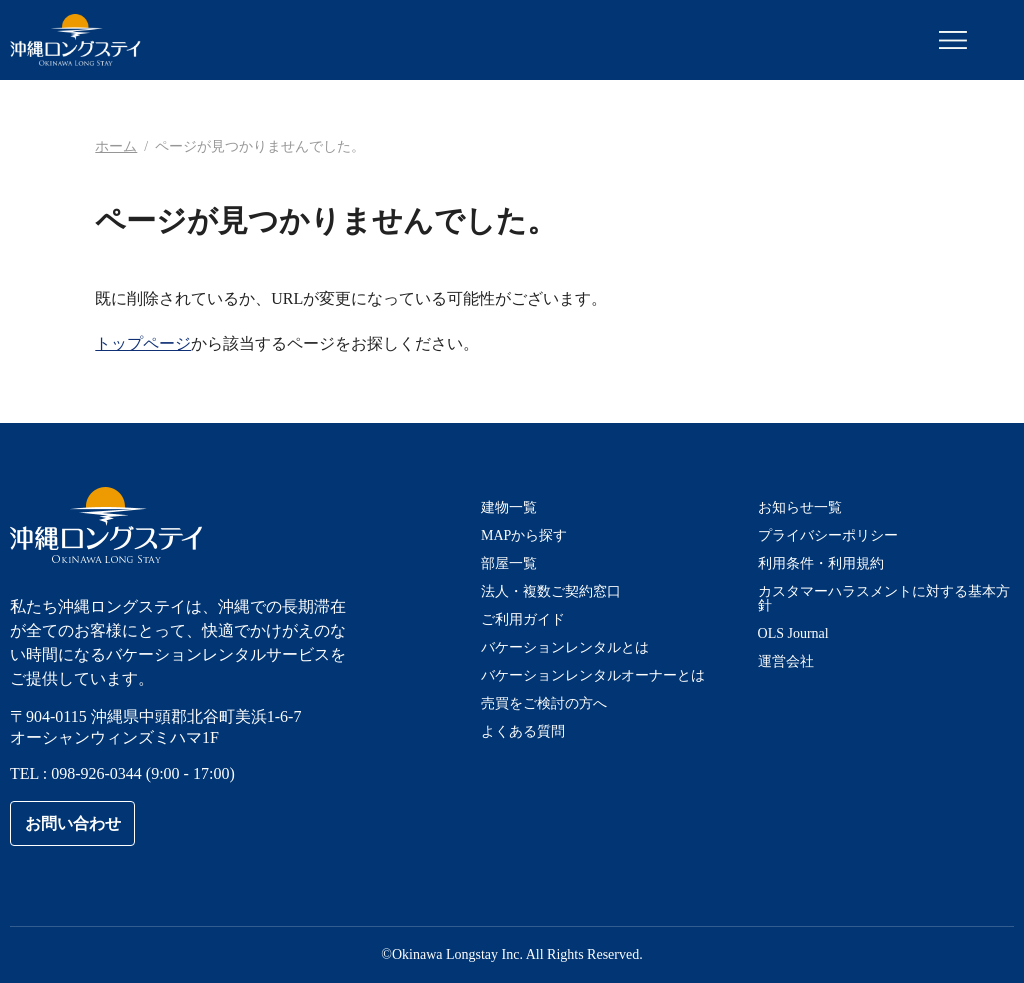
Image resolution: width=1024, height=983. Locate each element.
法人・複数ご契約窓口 (551, 591)
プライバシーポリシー (828, 535)
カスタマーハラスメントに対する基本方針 (884, 598)
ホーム (116, 146)
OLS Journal (793, 633)
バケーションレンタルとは (565, 647)
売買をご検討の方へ (544, 703)
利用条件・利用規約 (821, 563)
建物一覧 (509, 507)
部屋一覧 (509, 563)
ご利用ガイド (523, 619)
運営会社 (786, 661)
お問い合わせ (73, 823)
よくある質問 (523, 731)
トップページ (143, 343)
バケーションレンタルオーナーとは (593, 675)
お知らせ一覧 (800, 507)
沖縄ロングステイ (75, 40)
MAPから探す (524, 535)
